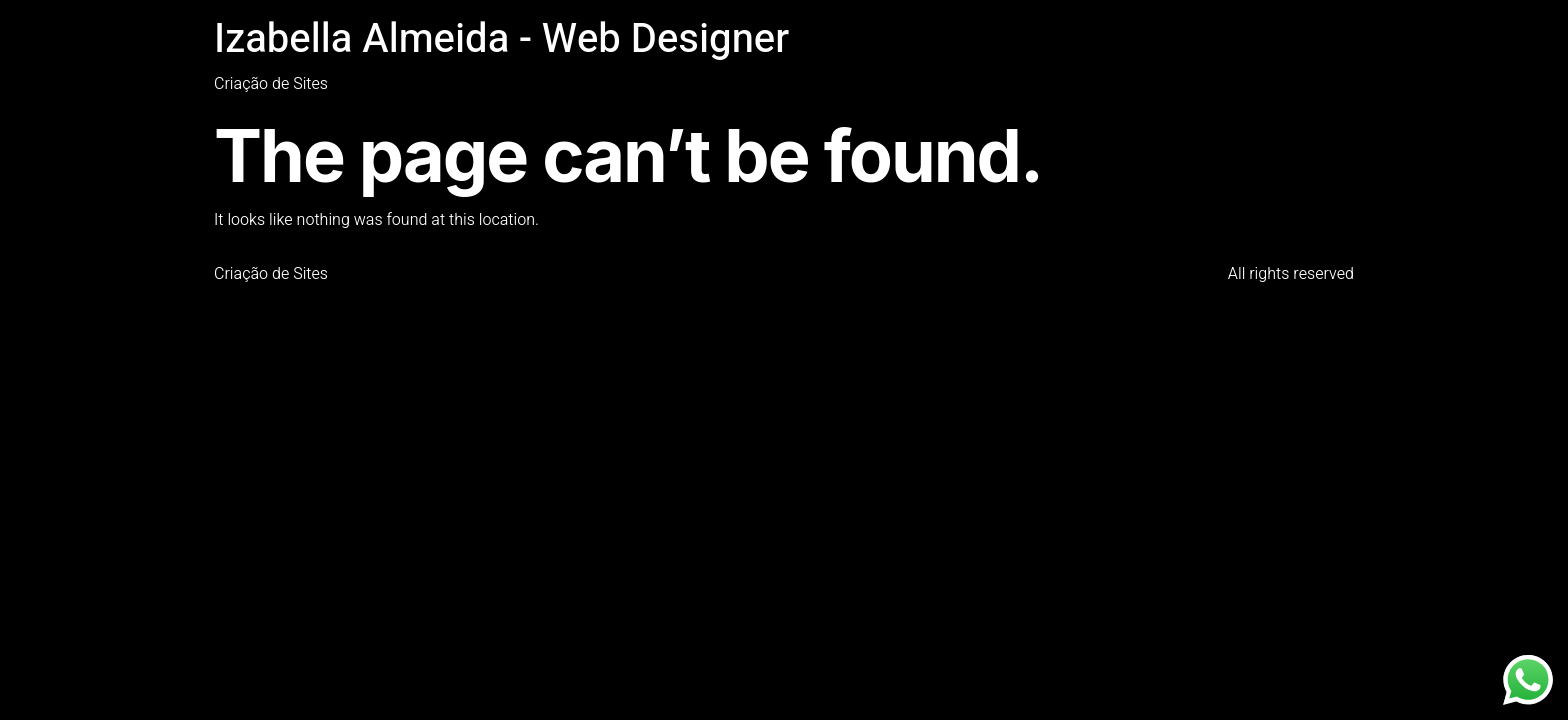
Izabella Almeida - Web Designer (501, 39)
